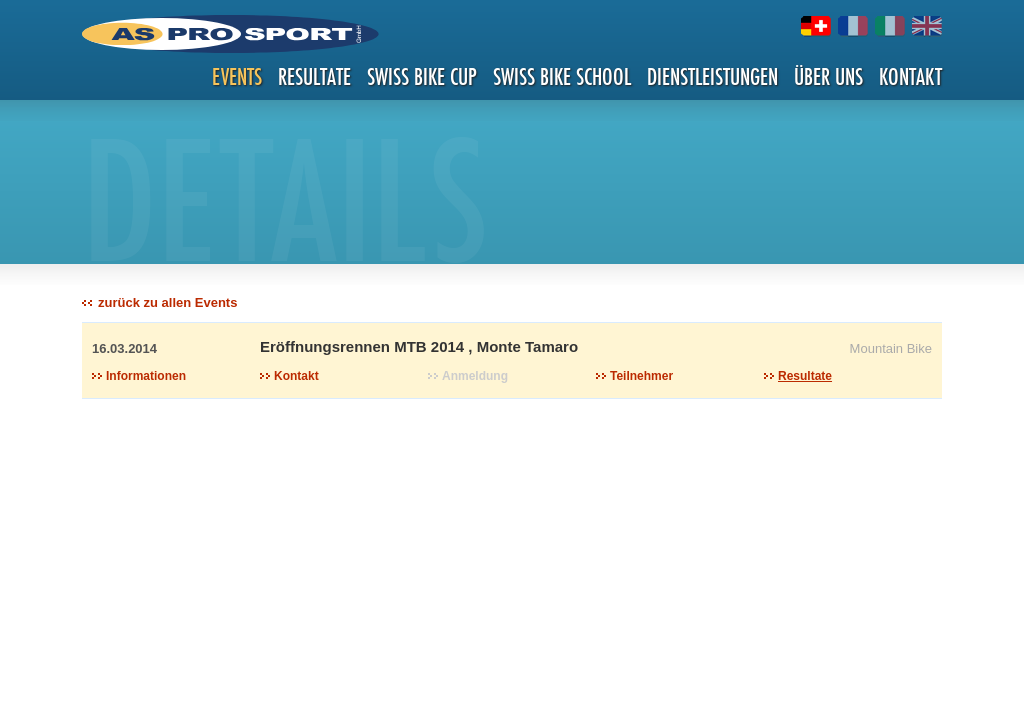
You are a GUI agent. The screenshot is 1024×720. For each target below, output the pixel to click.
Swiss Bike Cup (422, 76)
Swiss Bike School (562, 76)
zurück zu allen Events (167, 302)
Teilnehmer (641, 376)
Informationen (146, 376)
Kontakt (910, 76)
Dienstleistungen (712, 76)
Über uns (828, 76)
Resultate (314, 76)
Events (237, 76)
